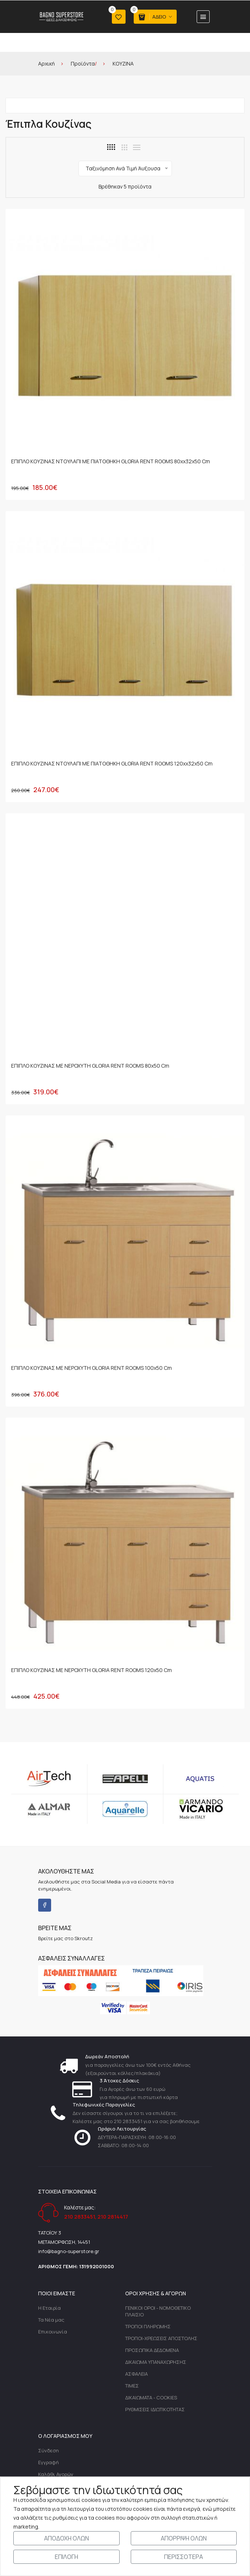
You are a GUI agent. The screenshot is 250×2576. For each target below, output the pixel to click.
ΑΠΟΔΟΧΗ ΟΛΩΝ (66, 2538)
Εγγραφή (48, 2463)
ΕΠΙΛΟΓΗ (66, 2557)
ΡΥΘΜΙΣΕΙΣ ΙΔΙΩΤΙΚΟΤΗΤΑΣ (155, 2410)
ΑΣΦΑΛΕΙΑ (136, 2375)
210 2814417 (112, 2217)
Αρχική (46, 64)
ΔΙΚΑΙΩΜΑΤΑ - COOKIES (151, 2398)
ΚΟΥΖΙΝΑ (123, 64)
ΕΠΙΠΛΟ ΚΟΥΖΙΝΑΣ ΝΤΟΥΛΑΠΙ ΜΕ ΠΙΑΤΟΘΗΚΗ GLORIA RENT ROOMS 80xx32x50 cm (110, 462)
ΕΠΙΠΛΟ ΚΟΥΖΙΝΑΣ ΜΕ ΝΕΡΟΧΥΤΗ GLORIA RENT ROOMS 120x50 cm (91, 1670)
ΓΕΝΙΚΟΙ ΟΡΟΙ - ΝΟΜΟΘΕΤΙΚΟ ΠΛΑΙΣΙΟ (158, 2312)
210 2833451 (79, 2217)
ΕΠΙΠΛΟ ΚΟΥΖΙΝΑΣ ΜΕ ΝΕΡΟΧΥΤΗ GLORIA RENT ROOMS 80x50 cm (90, 1066)
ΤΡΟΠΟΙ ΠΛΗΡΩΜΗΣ (148, 2327)
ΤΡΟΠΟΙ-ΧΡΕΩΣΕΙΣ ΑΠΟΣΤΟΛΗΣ (161, 2339)
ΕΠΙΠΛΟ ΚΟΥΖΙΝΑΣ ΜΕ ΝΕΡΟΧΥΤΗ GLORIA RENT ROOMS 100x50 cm (91, 1368)
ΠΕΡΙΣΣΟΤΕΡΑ (183, 2557)
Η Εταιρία (49, 2309)
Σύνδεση (48, 2451)
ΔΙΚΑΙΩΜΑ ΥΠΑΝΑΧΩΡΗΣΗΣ (155, 2363)
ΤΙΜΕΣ (132, 2386)
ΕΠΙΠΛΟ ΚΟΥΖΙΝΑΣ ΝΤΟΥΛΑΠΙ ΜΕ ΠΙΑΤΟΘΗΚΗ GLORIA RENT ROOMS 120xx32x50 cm (112, 764)
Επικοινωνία (52, 2332)
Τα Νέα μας (51, 2321)
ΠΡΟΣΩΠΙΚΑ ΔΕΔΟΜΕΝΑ (152, 2351)
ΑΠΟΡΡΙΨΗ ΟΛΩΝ (184, 2538)
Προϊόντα (83, 64)
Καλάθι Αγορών (55, 2475)
